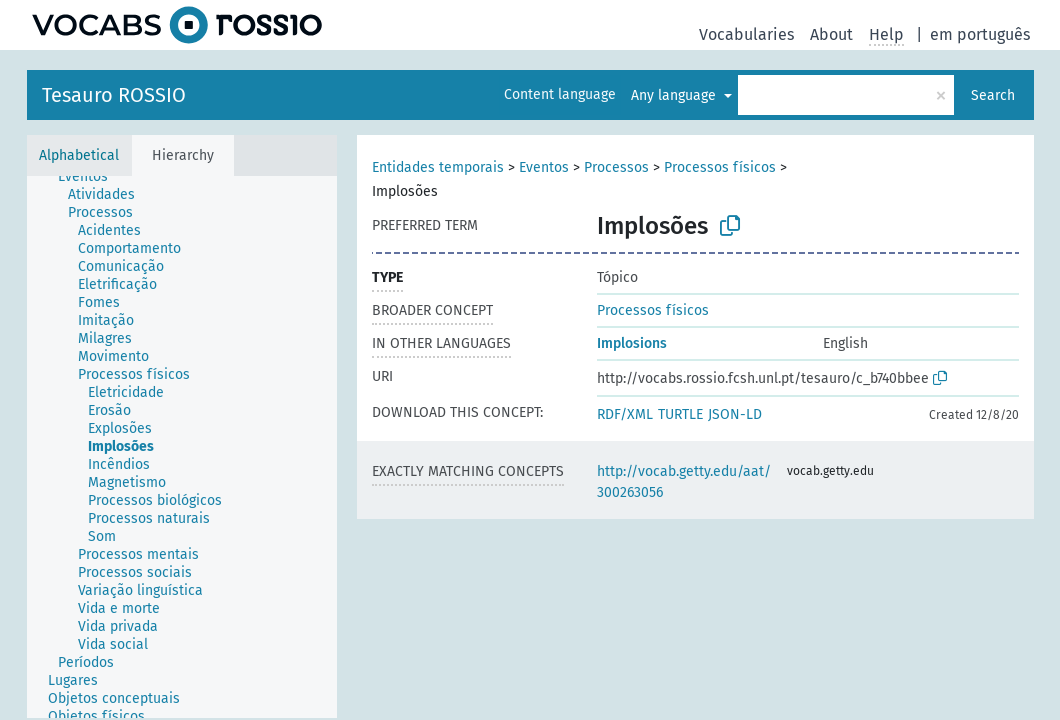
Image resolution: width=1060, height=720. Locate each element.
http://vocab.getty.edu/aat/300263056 (684, 482)
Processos (616, 167)
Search (993, 95)
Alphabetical (79, 155)
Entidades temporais (438, 167)
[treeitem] (91, 177)
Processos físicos (720, 167)
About (831, 34)
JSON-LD (735, 414)
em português (980, 34)
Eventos (544, 167)
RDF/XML (625, 414)
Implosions (632, 343)
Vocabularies (746, 34)
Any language (675, 95)
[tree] (182, 447)
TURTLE (680, 414)
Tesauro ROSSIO (114, 95)
